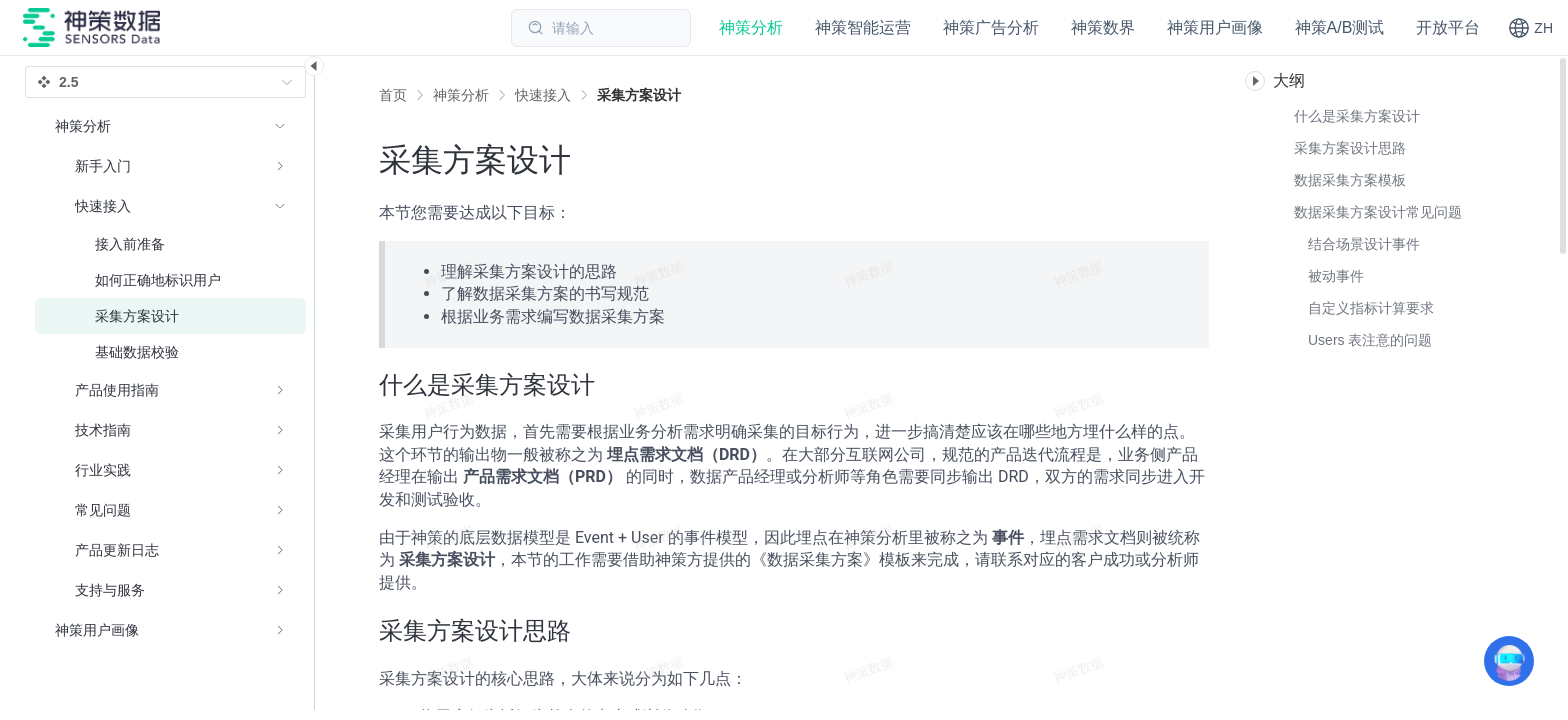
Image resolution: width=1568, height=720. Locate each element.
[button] (1530, 28)
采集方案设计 (639, 95)
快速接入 (543, 95)
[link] (461, 95)
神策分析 (461, 95)
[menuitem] (170, 358)
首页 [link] (393, 95)
